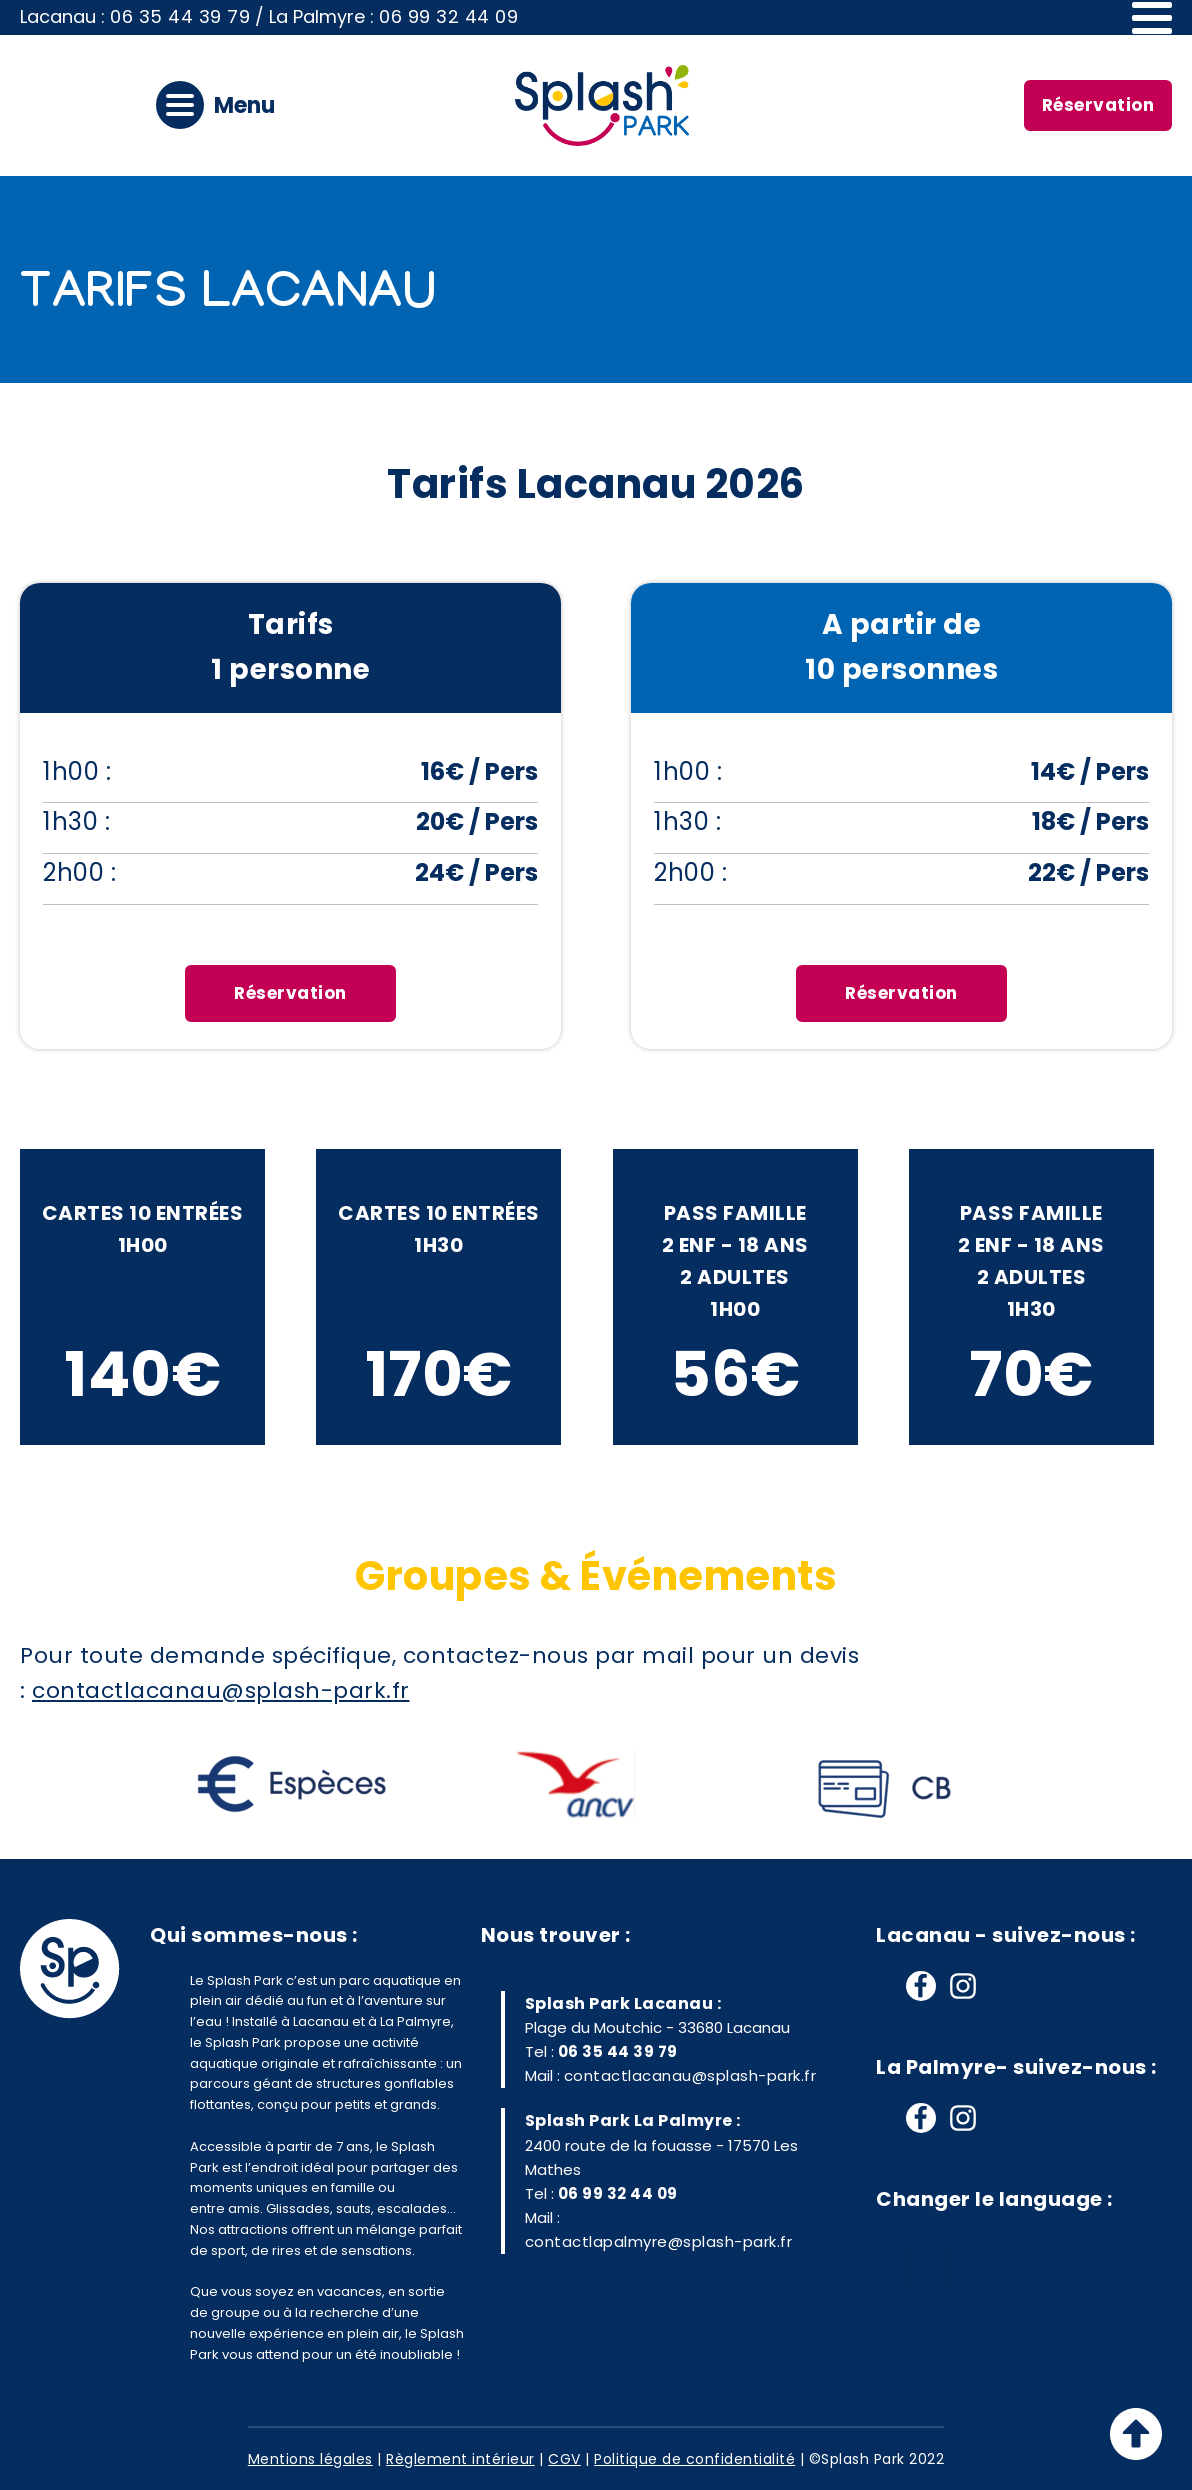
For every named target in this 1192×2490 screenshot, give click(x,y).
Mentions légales (310, 2459)
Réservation (1098, 105)
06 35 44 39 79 (180, 16)
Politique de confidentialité (694, 2459)
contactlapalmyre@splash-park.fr (659, 2241)
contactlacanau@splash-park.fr (690, 2075)
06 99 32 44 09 (448, 16)
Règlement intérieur (460, 2459)
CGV (564, 2459)
